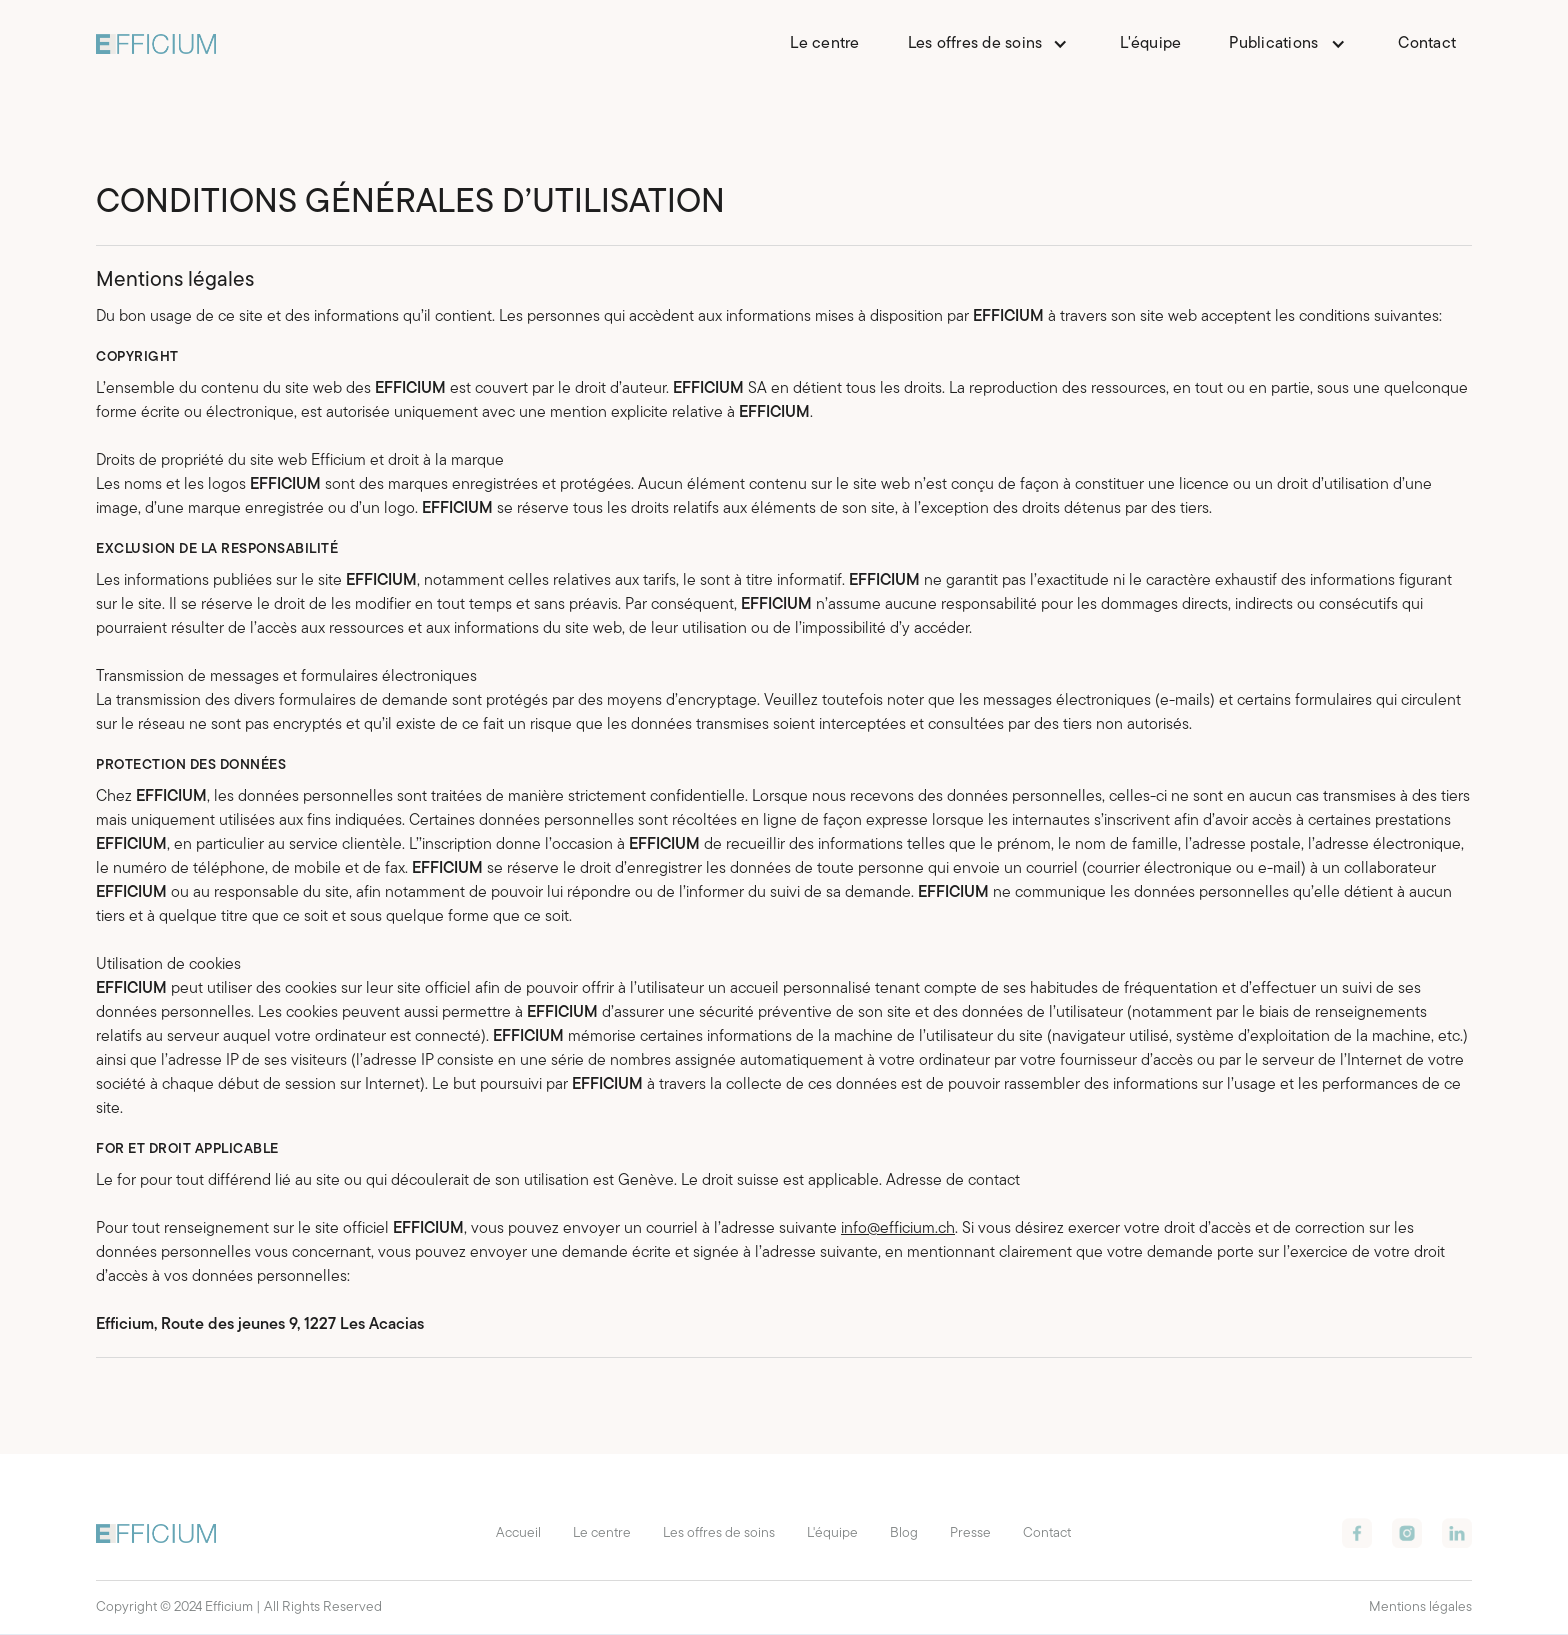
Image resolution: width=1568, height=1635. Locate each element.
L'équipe (1150, 44)
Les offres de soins (719, 1533)
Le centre (824, 44)
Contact (1427, 44)
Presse (970, 1533)
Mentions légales (1420, 1607)
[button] (990, 44)
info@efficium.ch (898, 1229)
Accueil (518, 1533)
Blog (904, 1533)
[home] (156, 44)
